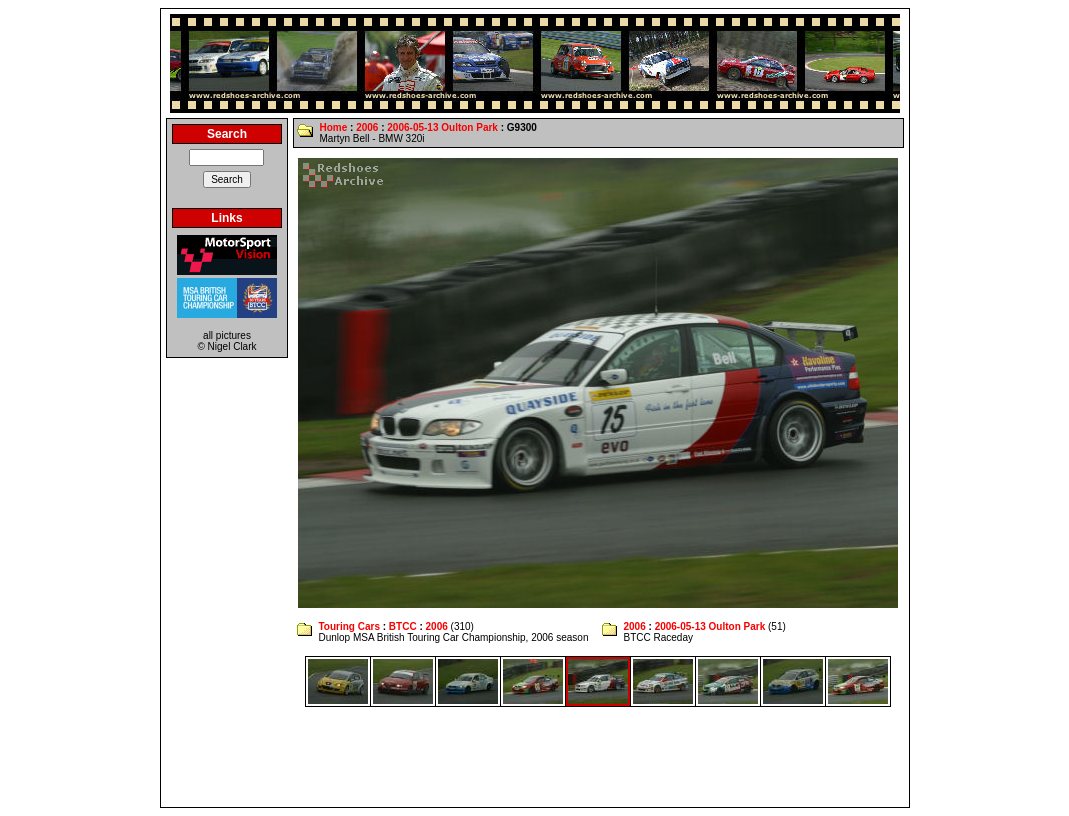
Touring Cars (348, 626)
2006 (367, 127)
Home (333, 127)
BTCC (403, 626)
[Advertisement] (535, 757)
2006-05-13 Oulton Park (442, 127)
